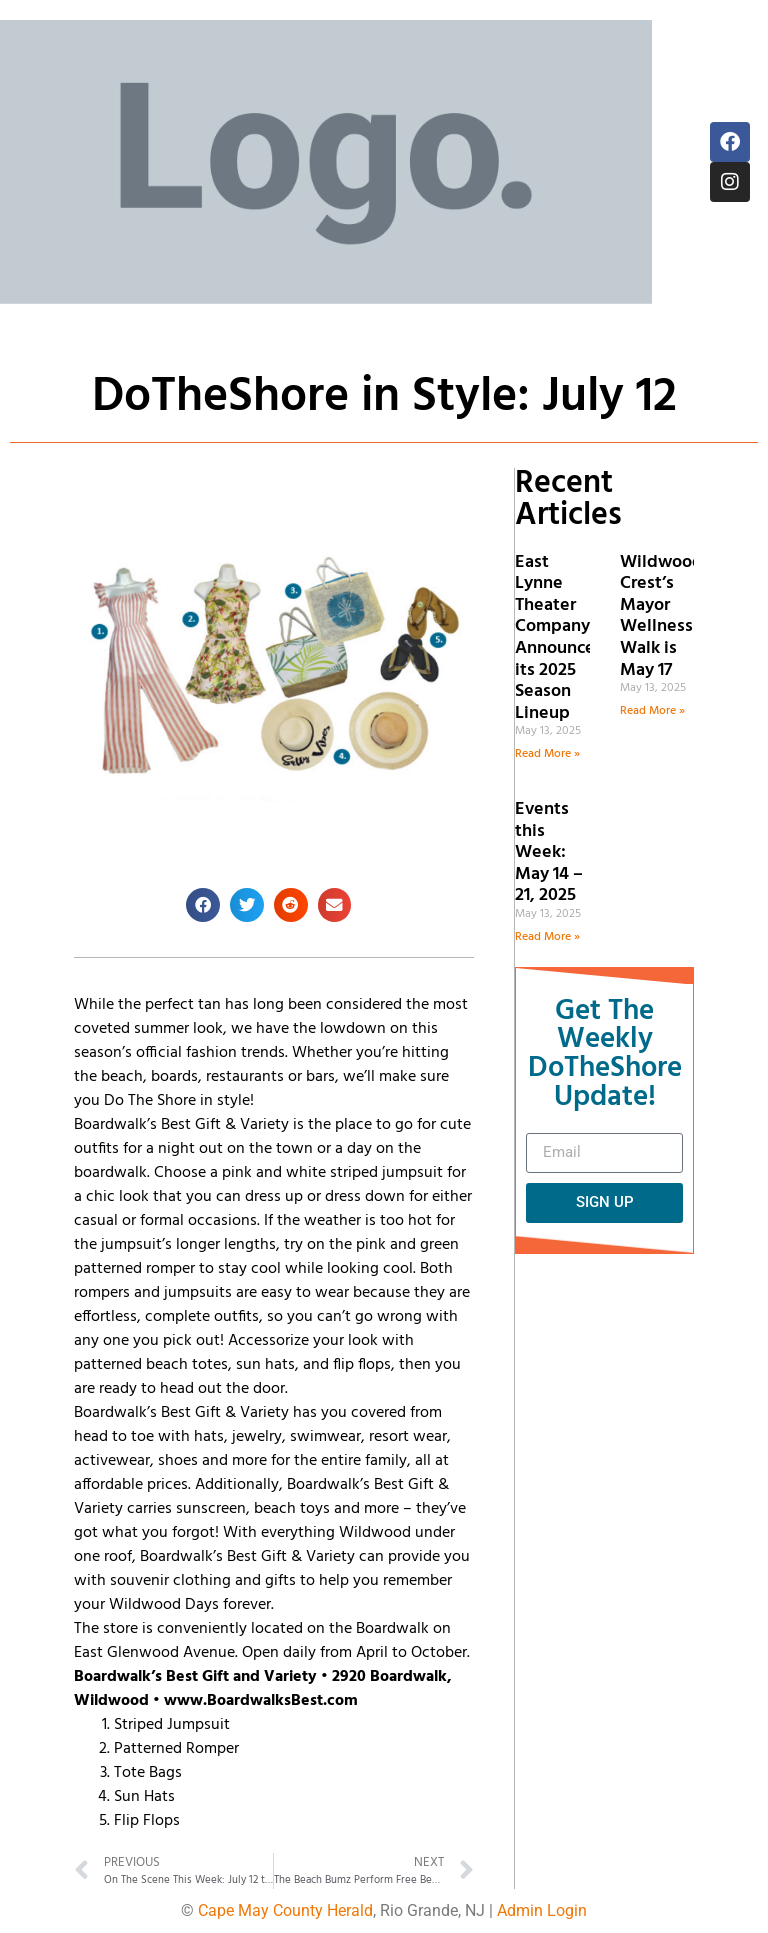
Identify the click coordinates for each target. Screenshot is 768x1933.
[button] (203, 905)
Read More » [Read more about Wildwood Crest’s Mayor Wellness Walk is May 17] (652, 711)
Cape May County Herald (285, 1910)
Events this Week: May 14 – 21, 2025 (549, 852)
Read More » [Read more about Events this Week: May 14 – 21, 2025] (547, 937)
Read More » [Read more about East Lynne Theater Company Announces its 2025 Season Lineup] (547, 754)
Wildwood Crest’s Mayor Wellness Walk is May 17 (661, 616)
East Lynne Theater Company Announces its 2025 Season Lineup (559, 638)
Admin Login (542, 1910)
